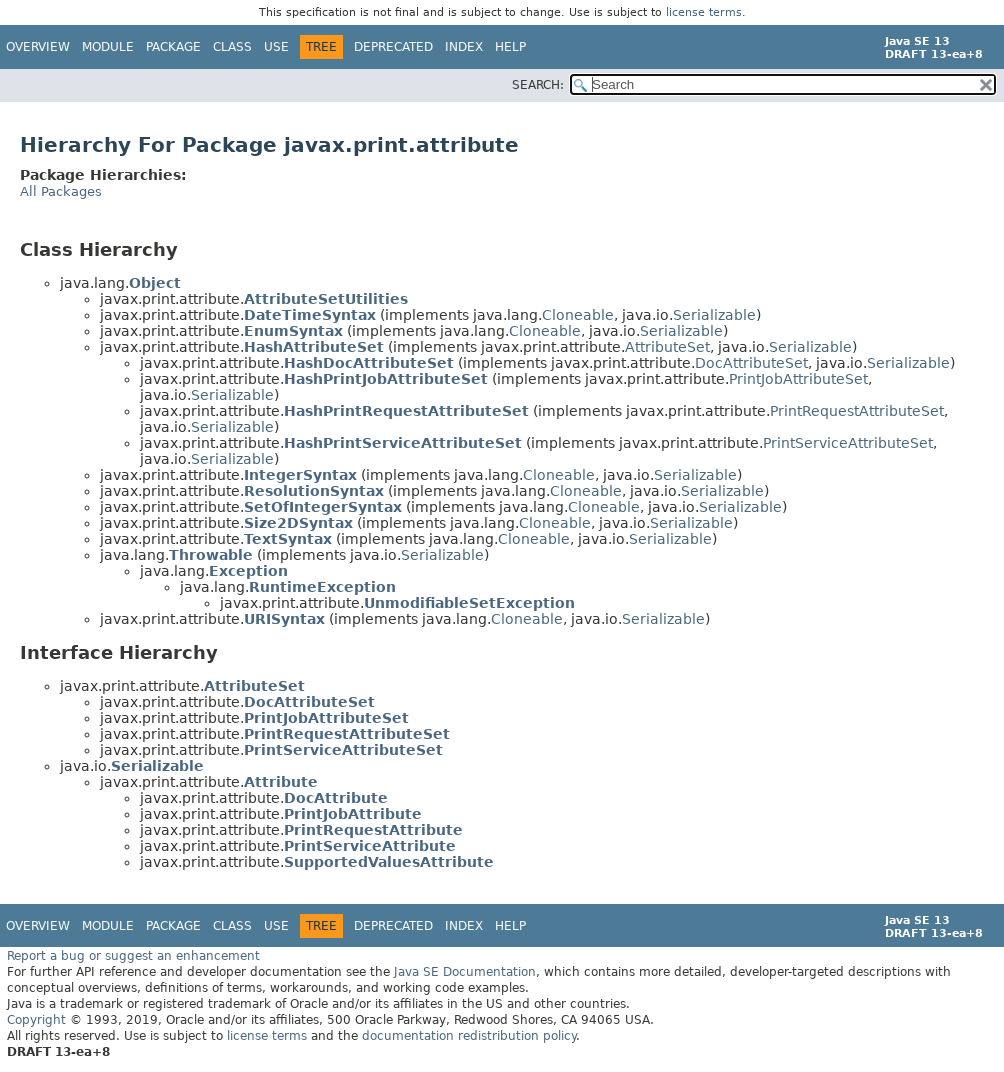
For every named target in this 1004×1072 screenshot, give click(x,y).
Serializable (714, 315)
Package (173, 47)
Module (108, 47)
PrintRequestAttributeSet (857, 411)
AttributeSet (667, 347)
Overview (38, 47)
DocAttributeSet (751, 363)
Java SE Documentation (465, 972)
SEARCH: (538, 85)
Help (510, 47)
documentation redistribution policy (469, 1036)
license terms (704, 12)
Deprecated (393, 47)
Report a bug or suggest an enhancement (133, 956)
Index (464, 47)
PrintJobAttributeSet (798, 379)
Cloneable (578, 315)
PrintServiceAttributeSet (848, 443)
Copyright (36, 1020)
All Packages (61, 191)
